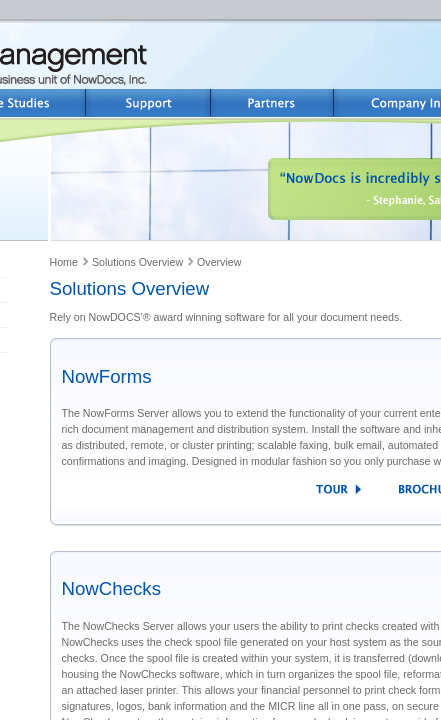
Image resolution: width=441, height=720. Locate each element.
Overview (219, 262)
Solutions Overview (137, 262)
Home (64, 262)
